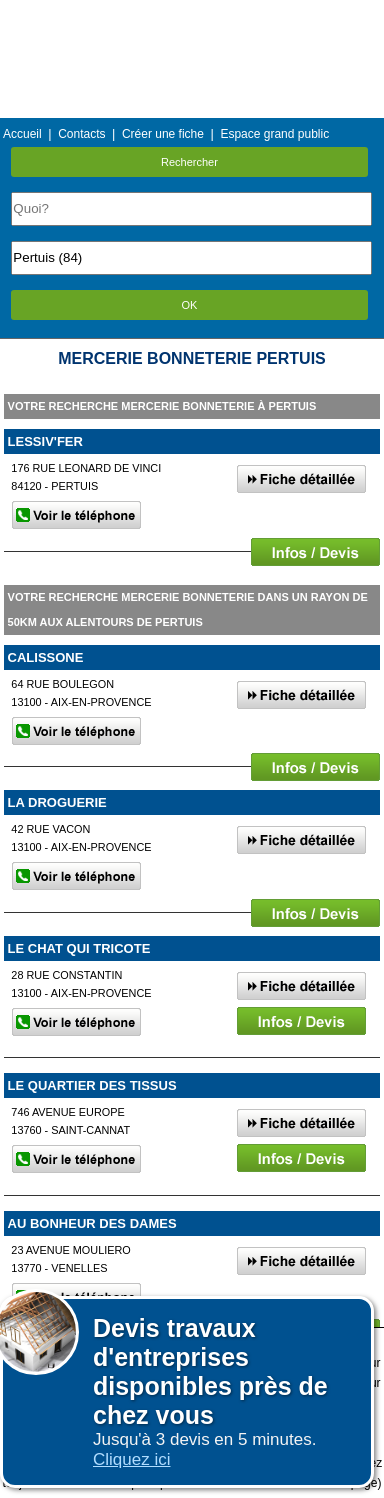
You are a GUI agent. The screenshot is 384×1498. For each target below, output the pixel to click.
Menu (192, 14)
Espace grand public (274, 134)
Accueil (22, 134)
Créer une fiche (163, 134)
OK (190, 305)
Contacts (81, 134)
